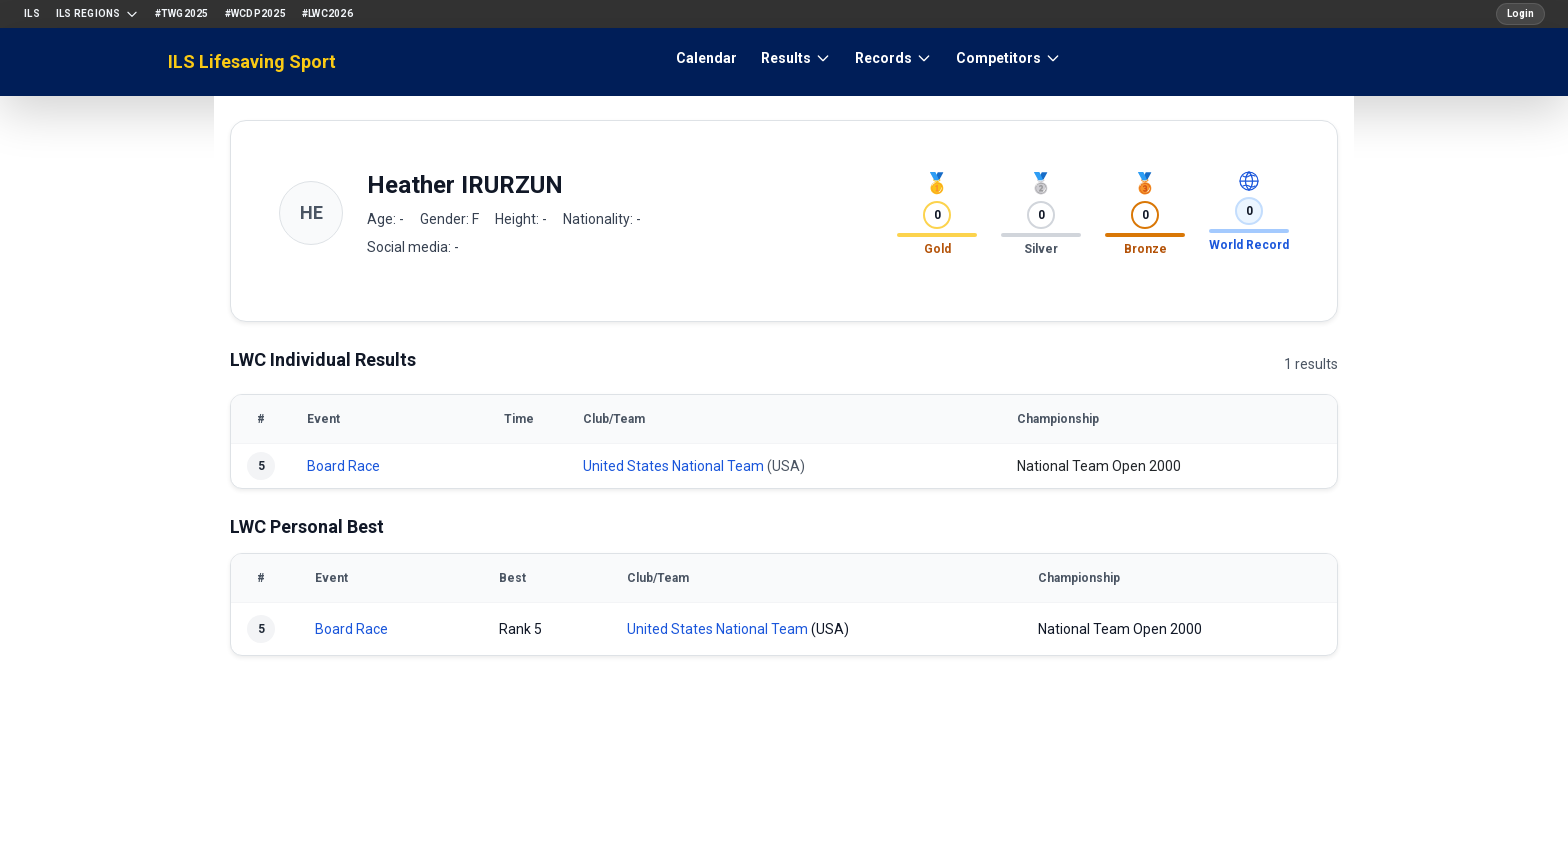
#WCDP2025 (255, 13)
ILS (32, 13)
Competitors (1008, 58)
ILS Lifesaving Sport (252, 61)
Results (796, 58)
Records (893, 58)
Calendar (706, 58)
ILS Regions (97, 14)
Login (1520, 13)
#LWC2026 (327, 13)
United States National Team (673, 466)
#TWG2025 (182, 13)
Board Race (343, 466)
